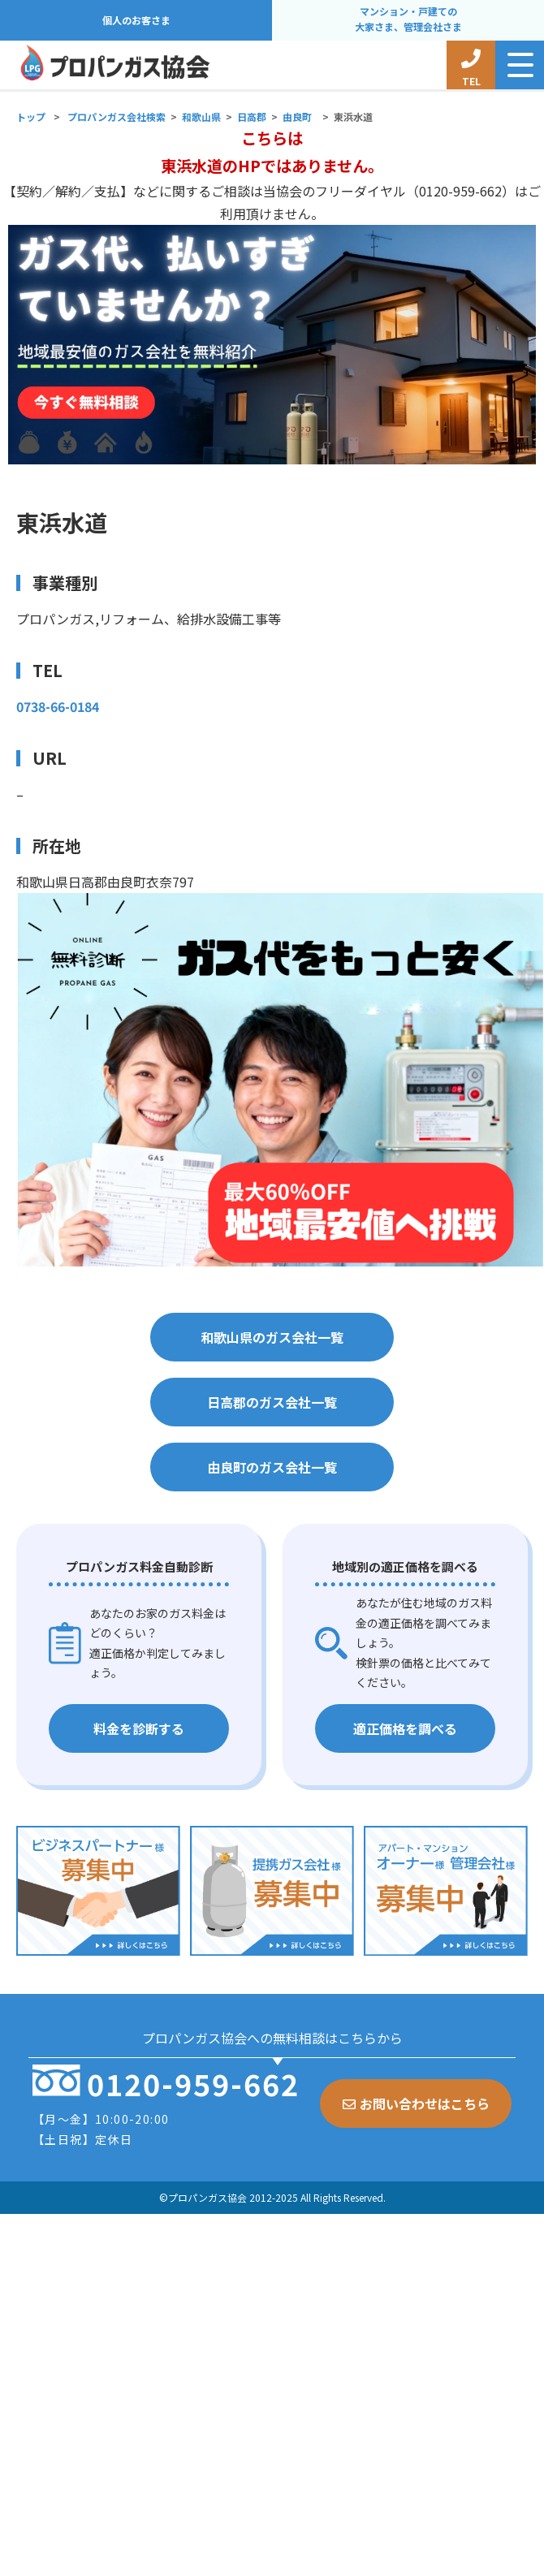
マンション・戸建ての (408, 20)
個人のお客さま (136, 20)
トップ (30, 116)
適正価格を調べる (405, 1728)
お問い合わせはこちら (416, 2103)
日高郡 (251, 116)
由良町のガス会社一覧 (272, 1467)
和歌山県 (201, 116)
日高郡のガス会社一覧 (272, 1402)
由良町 (297, 116)
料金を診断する (138, 1728)
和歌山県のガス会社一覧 (272, 1337)
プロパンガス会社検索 (116, 116)
